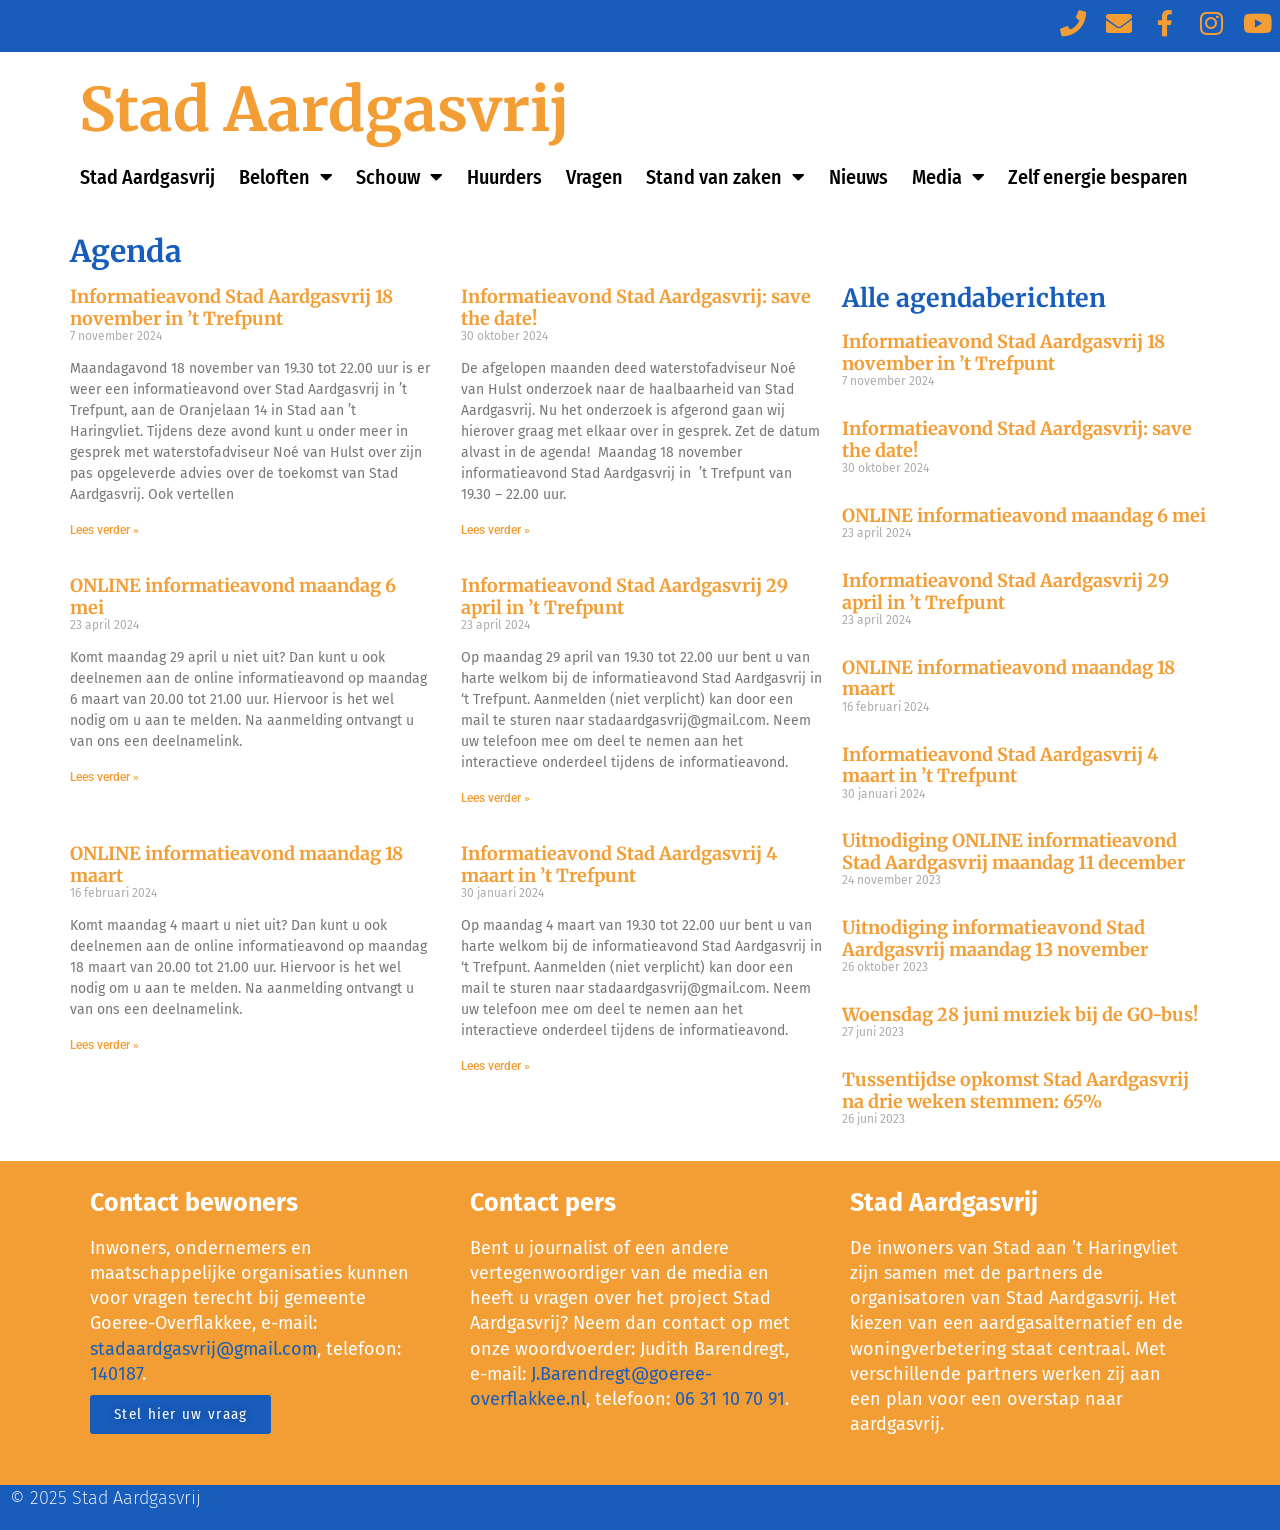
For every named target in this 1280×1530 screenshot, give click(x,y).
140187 (116, 1374)
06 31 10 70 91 (730, 1399)
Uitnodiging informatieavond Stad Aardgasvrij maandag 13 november (995, 938)
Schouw (399, 177)
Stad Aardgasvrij (324, 109)
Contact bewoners (194, 1203)
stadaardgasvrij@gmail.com (203, 1349)
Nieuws (858, 177)
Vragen (594, 177)
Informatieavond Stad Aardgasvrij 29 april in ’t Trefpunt (624, 596)
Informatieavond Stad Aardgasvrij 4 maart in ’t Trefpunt (619, 864)
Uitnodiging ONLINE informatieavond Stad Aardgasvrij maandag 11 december (1013, 851)
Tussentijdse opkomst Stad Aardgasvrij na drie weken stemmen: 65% (1015, 1090)
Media (948, 177)
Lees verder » (104, 530)
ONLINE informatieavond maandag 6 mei (233, 596)
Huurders (504, 177)
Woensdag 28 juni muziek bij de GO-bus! (1020, 1014)
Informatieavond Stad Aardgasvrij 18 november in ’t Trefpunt (231, 307)
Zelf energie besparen (1098, 177)
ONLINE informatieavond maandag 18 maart (236, 864)
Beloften (286, 177)
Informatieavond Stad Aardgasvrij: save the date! (636, 307)
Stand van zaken (725, 177)
